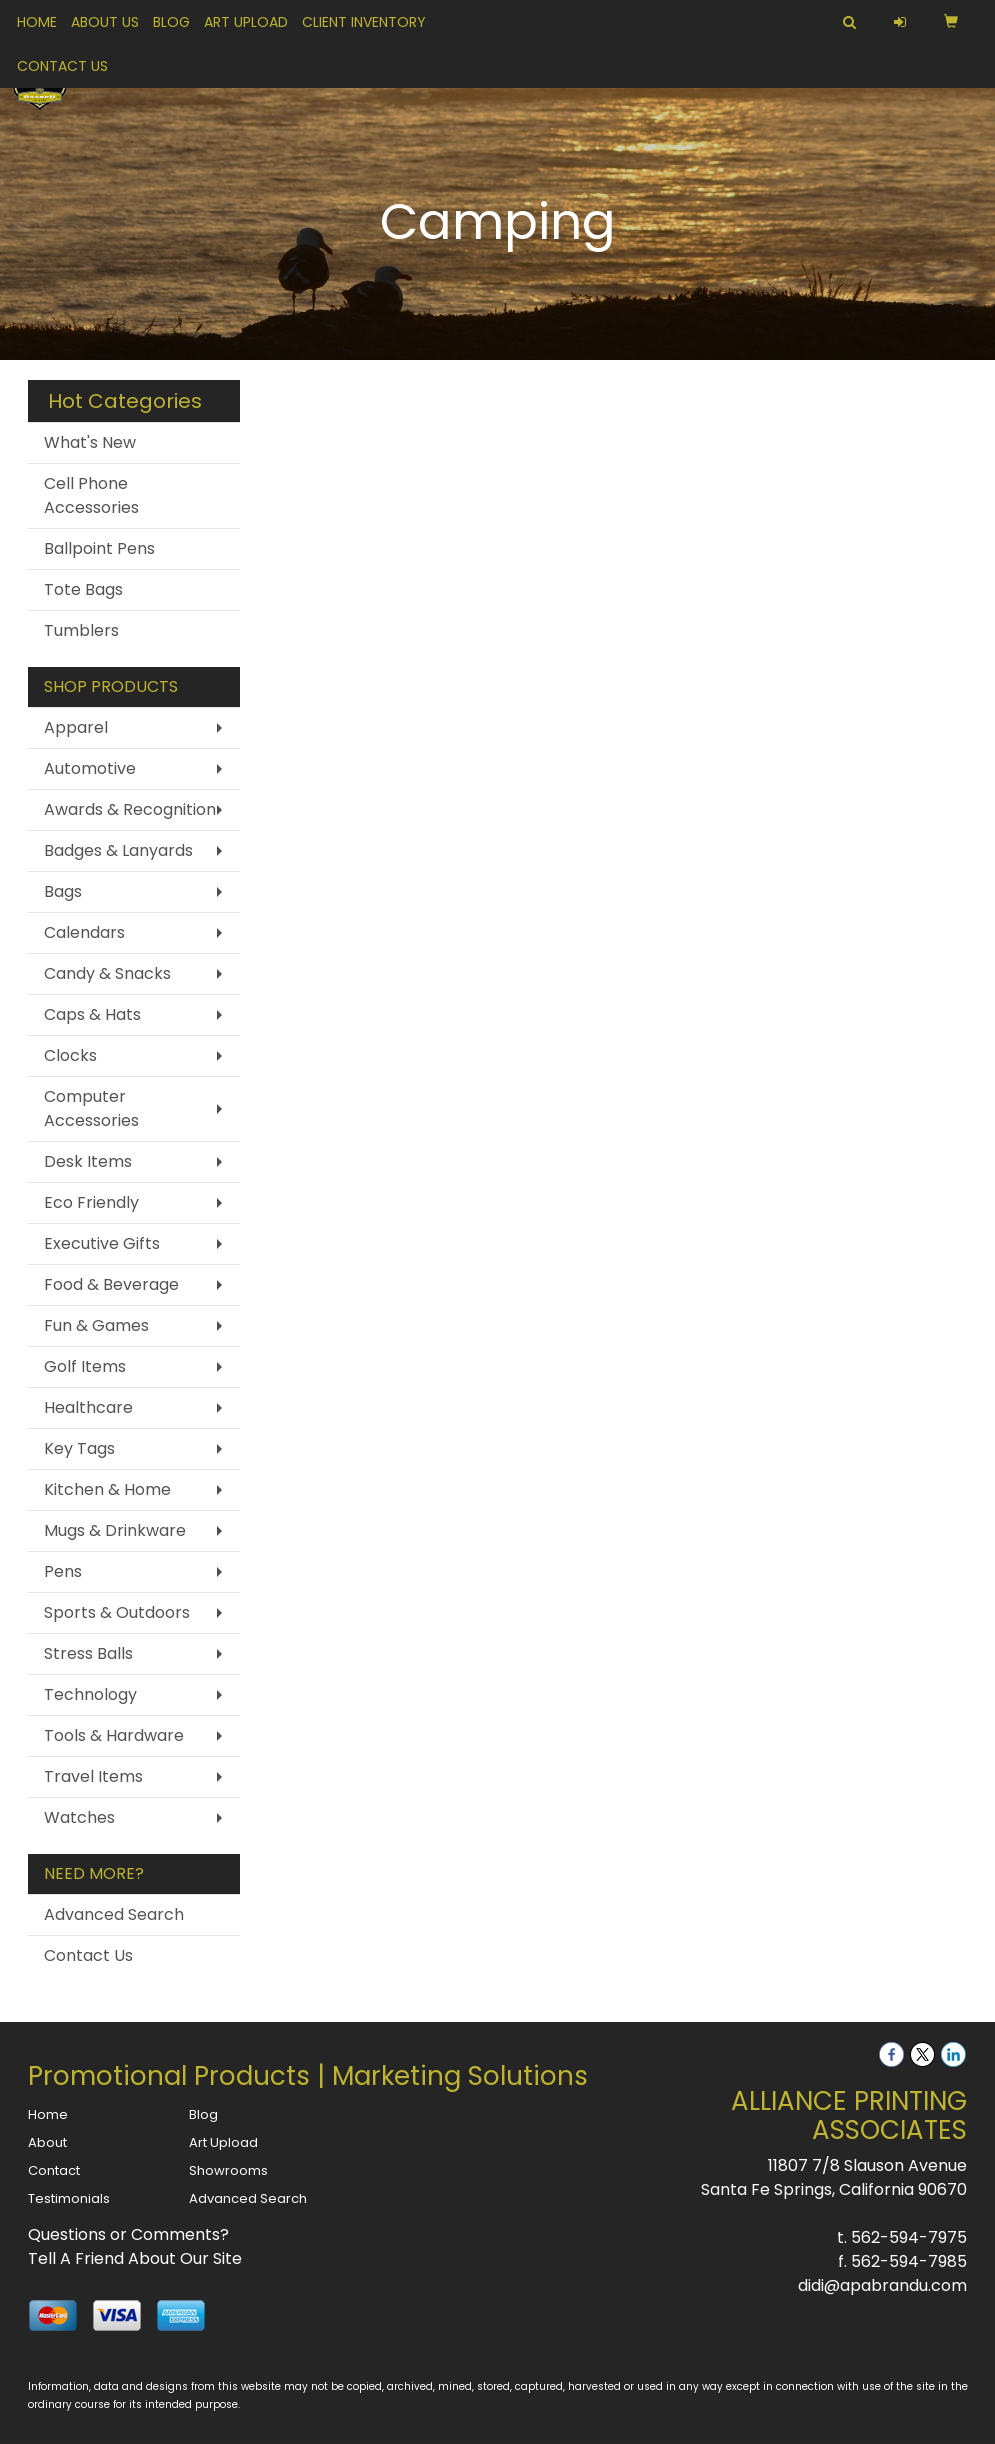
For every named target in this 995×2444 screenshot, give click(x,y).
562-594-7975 (909, 2237)
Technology (90, 1694)
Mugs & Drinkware (115, 1530)
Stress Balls (88, 1653)
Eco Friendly (91, 1202)
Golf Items (85, 1366)
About (47, 2142)
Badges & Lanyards (118, 850)
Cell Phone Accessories (91, 495)
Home (37, 22)
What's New (90, 442)
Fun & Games (96, 1325)
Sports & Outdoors (117, 1612)
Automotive (90, 768)
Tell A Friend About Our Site (135, 2258)
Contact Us (62, 66)
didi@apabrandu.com (882, 2285)
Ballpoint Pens (99, 548)
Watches (79, 1817)
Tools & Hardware (114, 1735)
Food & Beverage (111, 1284)
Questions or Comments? (128, 2234)
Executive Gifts (102, 1243)
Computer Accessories (91, 1108)
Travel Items (93, 1776)
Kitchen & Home (107, 1489)
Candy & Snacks (107, 973)
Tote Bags (83, 589)
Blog (171, 22)
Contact (54, 2170)
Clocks (70, 1055)
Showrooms (228, 2170)
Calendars (84, 932)
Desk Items (88, 1161)
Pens (63, 1571)
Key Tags (79, 1448)
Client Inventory (364, 22)
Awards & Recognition (130, 809)
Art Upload (246, 22)
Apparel (76, 727)
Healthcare (88, 1407)
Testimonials (69, 2198)
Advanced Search (114, 1914)
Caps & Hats (92, 1014)
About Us (105, 22)
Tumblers (81, 630)
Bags (63, 891)
